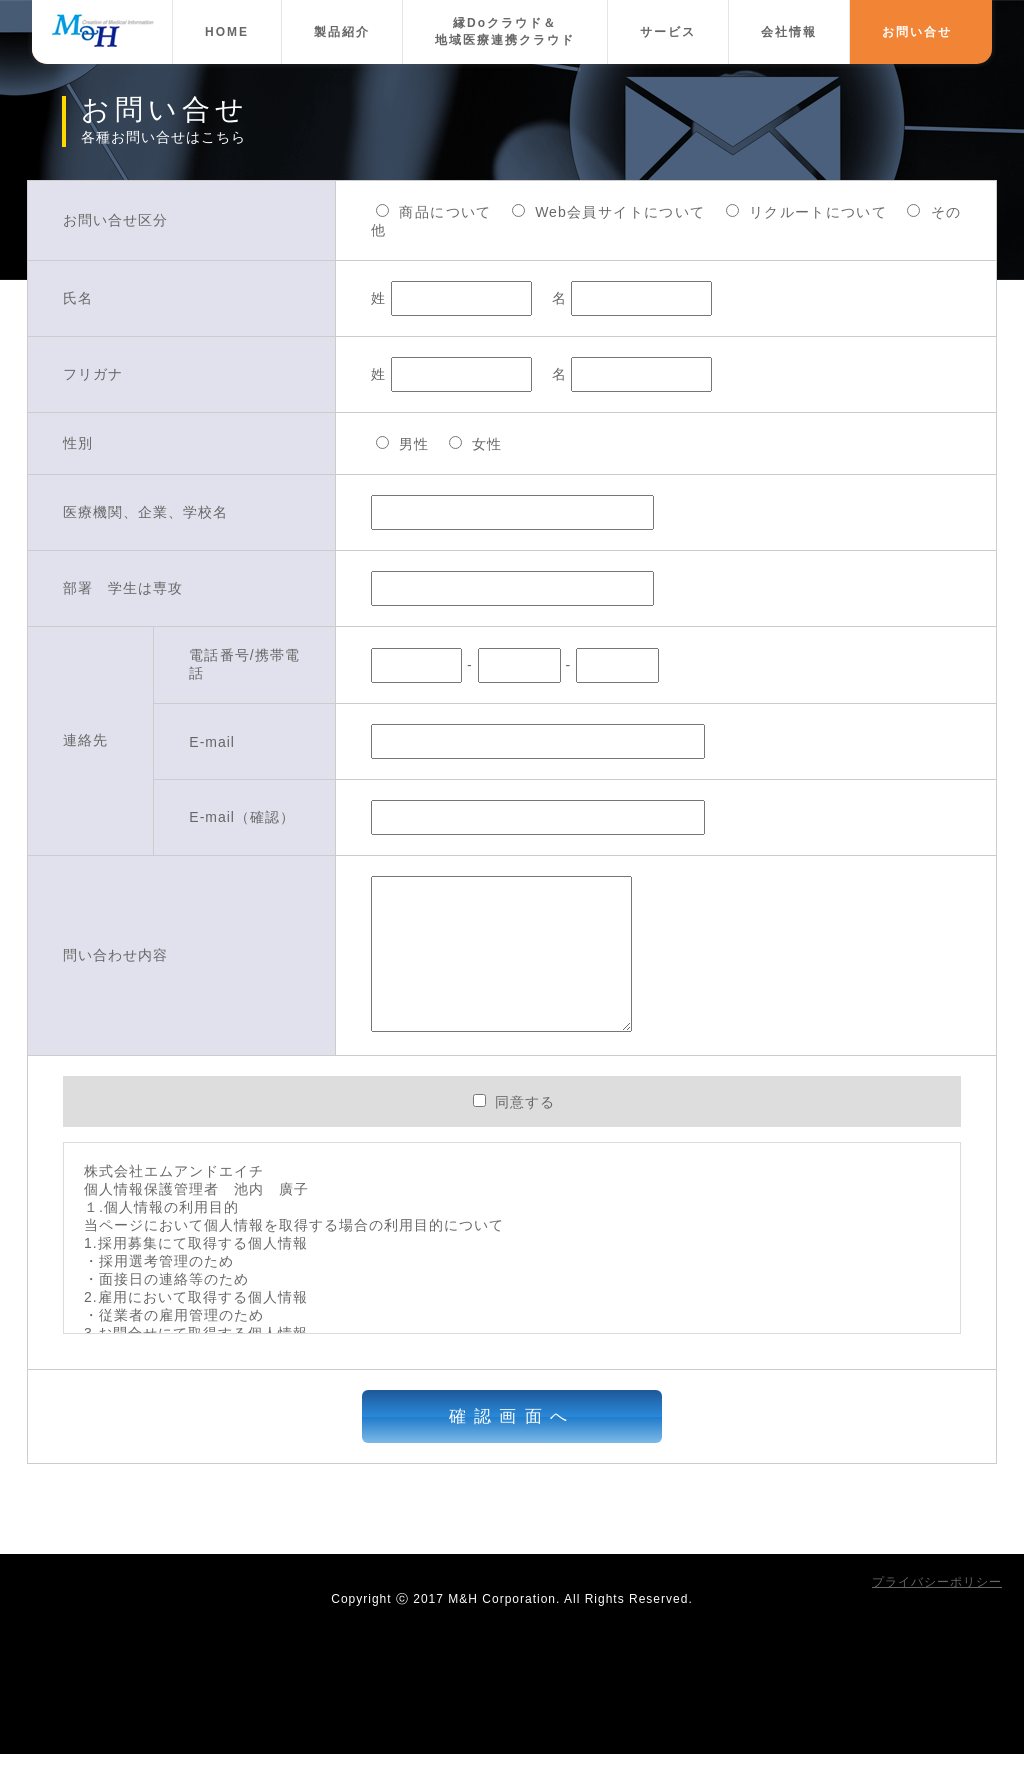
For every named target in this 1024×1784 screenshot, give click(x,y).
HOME (227, 32)
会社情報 (789, 32)
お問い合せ (917, 32)
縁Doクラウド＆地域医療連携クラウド (505, 31)
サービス (668, 32)
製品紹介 (342, 32)
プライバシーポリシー (937, 1612)
